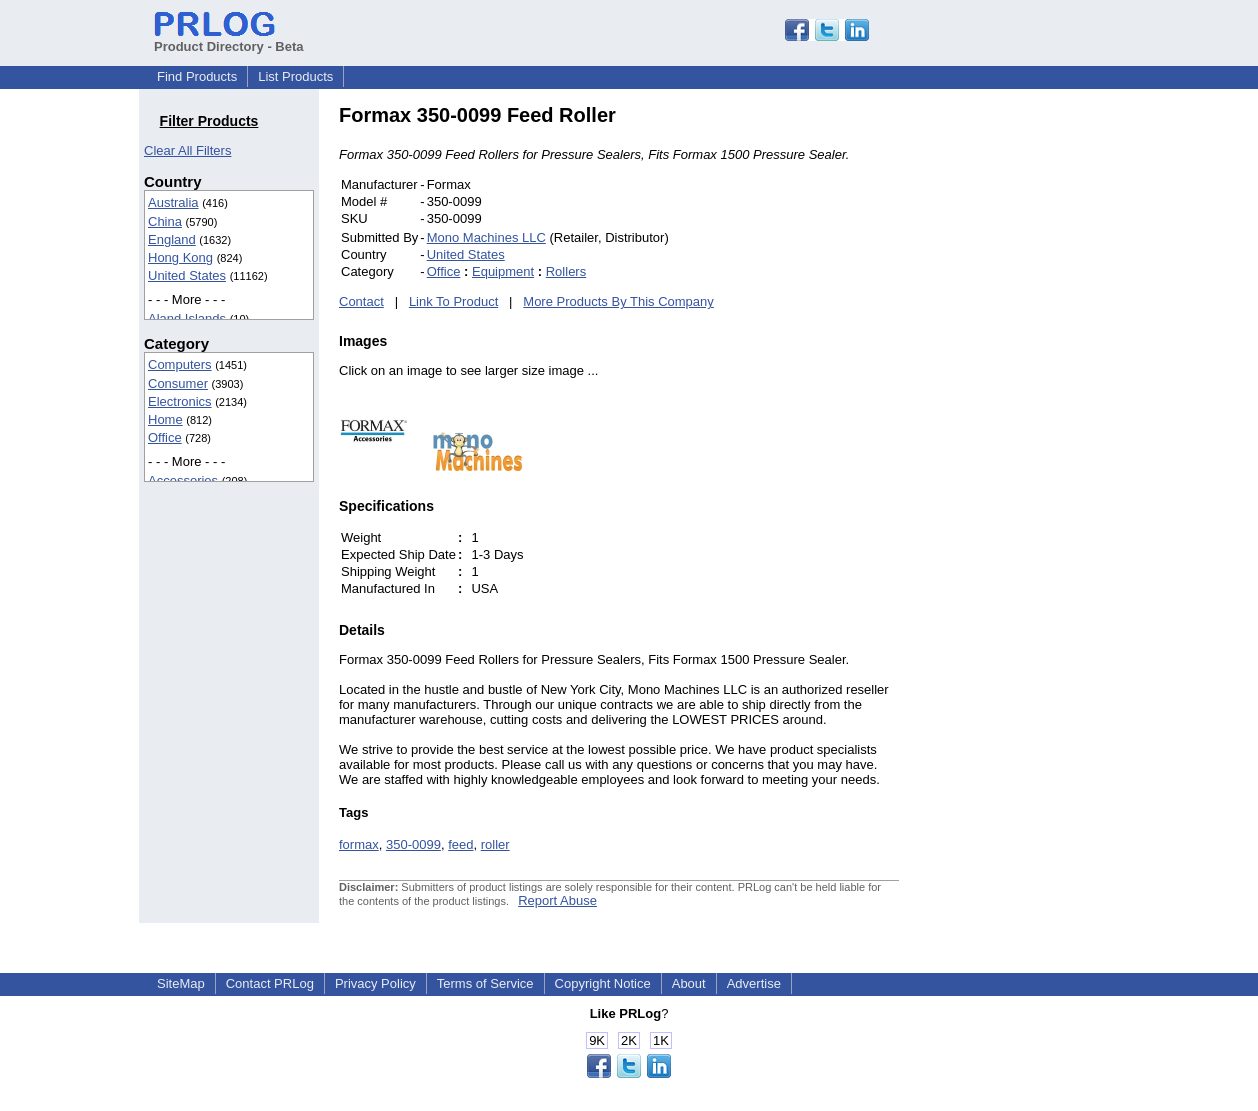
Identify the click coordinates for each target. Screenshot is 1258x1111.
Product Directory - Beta (229, 39)
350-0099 (413, 844)
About (689, 983)
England (172, 239)
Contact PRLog (270, 983)
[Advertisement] (1034, 404)
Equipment (503, 271)
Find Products (197, 76)
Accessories (183, 480)
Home (165, 419)
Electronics (180, 401)
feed (460, 844)
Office (165, 437)
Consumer (178, 383)
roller (495, 844)
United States (187, 275)
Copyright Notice (603, 983)
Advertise (754, 983)
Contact (361, 301)
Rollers (566, 271)
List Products (295, 76)
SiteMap (181, 983)
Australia (173, 202)
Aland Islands (187, 318)
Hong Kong (180, 257)
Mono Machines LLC (486, 237)
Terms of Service (485, 983)
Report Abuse (557, 900)
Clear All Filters (187, 150)
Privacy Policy (375, 983)
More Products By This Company (618, 301)
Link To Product (453, 301)
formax (359, 844)
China (165, 221)
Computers (180, 364)
